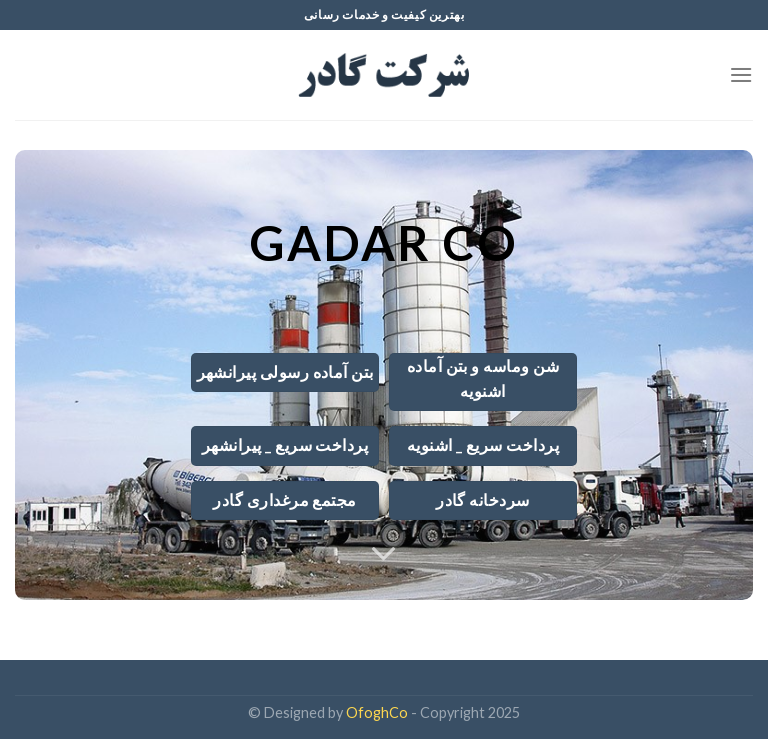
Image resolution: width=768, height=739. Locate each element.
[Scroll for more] (384, 554)
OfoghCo (377, 712)
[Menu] (741, 74)
